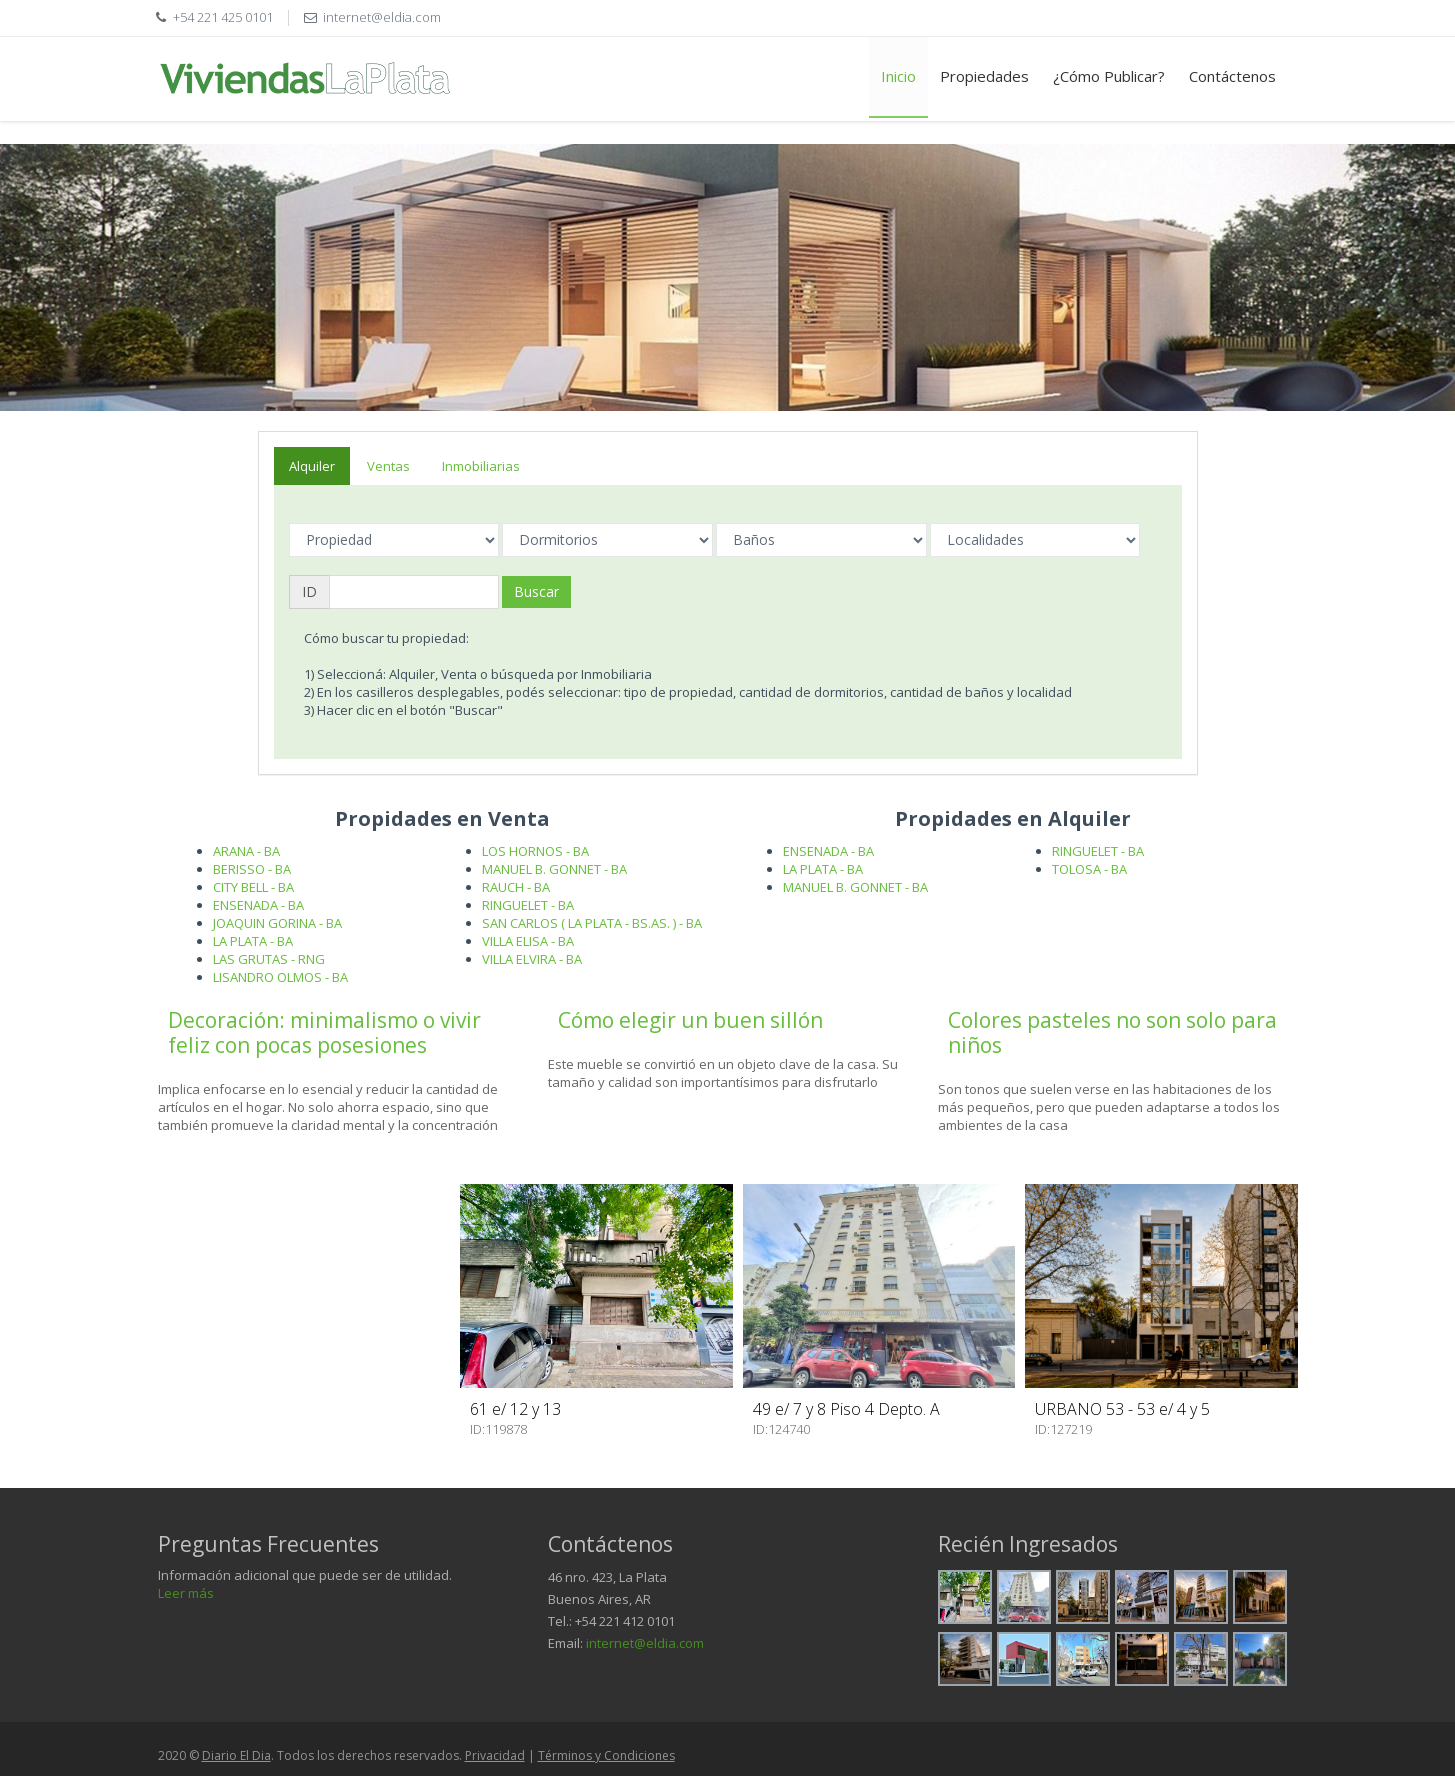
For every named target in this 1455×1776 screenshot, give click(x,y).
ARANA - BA (246, 851)
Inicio (898, 76)
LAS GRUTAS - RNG (269, 959)
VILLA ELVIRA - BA (532, 959)
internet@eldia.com (645, 1643)
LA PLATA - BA (253, 941)
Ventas (388, 466)
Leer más (186, 1593)
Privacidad (495, 1755)
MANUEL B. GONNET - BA (554, 869)
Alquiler (312, 466)
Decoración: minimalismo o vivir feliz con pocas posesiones (324, 1032)
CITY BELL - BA (253, 887)
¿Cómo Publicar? (1109, 76)
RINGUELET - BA (528, 905)
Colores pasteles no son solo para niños (1112, 1032)
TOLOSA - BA (1089, 869)
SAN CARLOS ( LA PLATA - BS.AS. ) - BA (592, 923)
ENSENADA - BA (258, 905)
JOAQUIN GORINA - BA (277, 923)
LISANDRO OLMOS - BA (280, 977)
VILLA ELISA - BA (528, 941)
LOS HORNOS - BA (535, 851)
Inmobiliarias (481, 466)
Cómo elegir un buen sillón (690, 1020)
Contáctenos (1232, 76)
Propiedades (984, 76)
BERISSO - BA (252, 869)
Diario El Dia (236, 1755)
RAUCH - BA (516, 887)
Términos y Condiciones (606, 1755)
